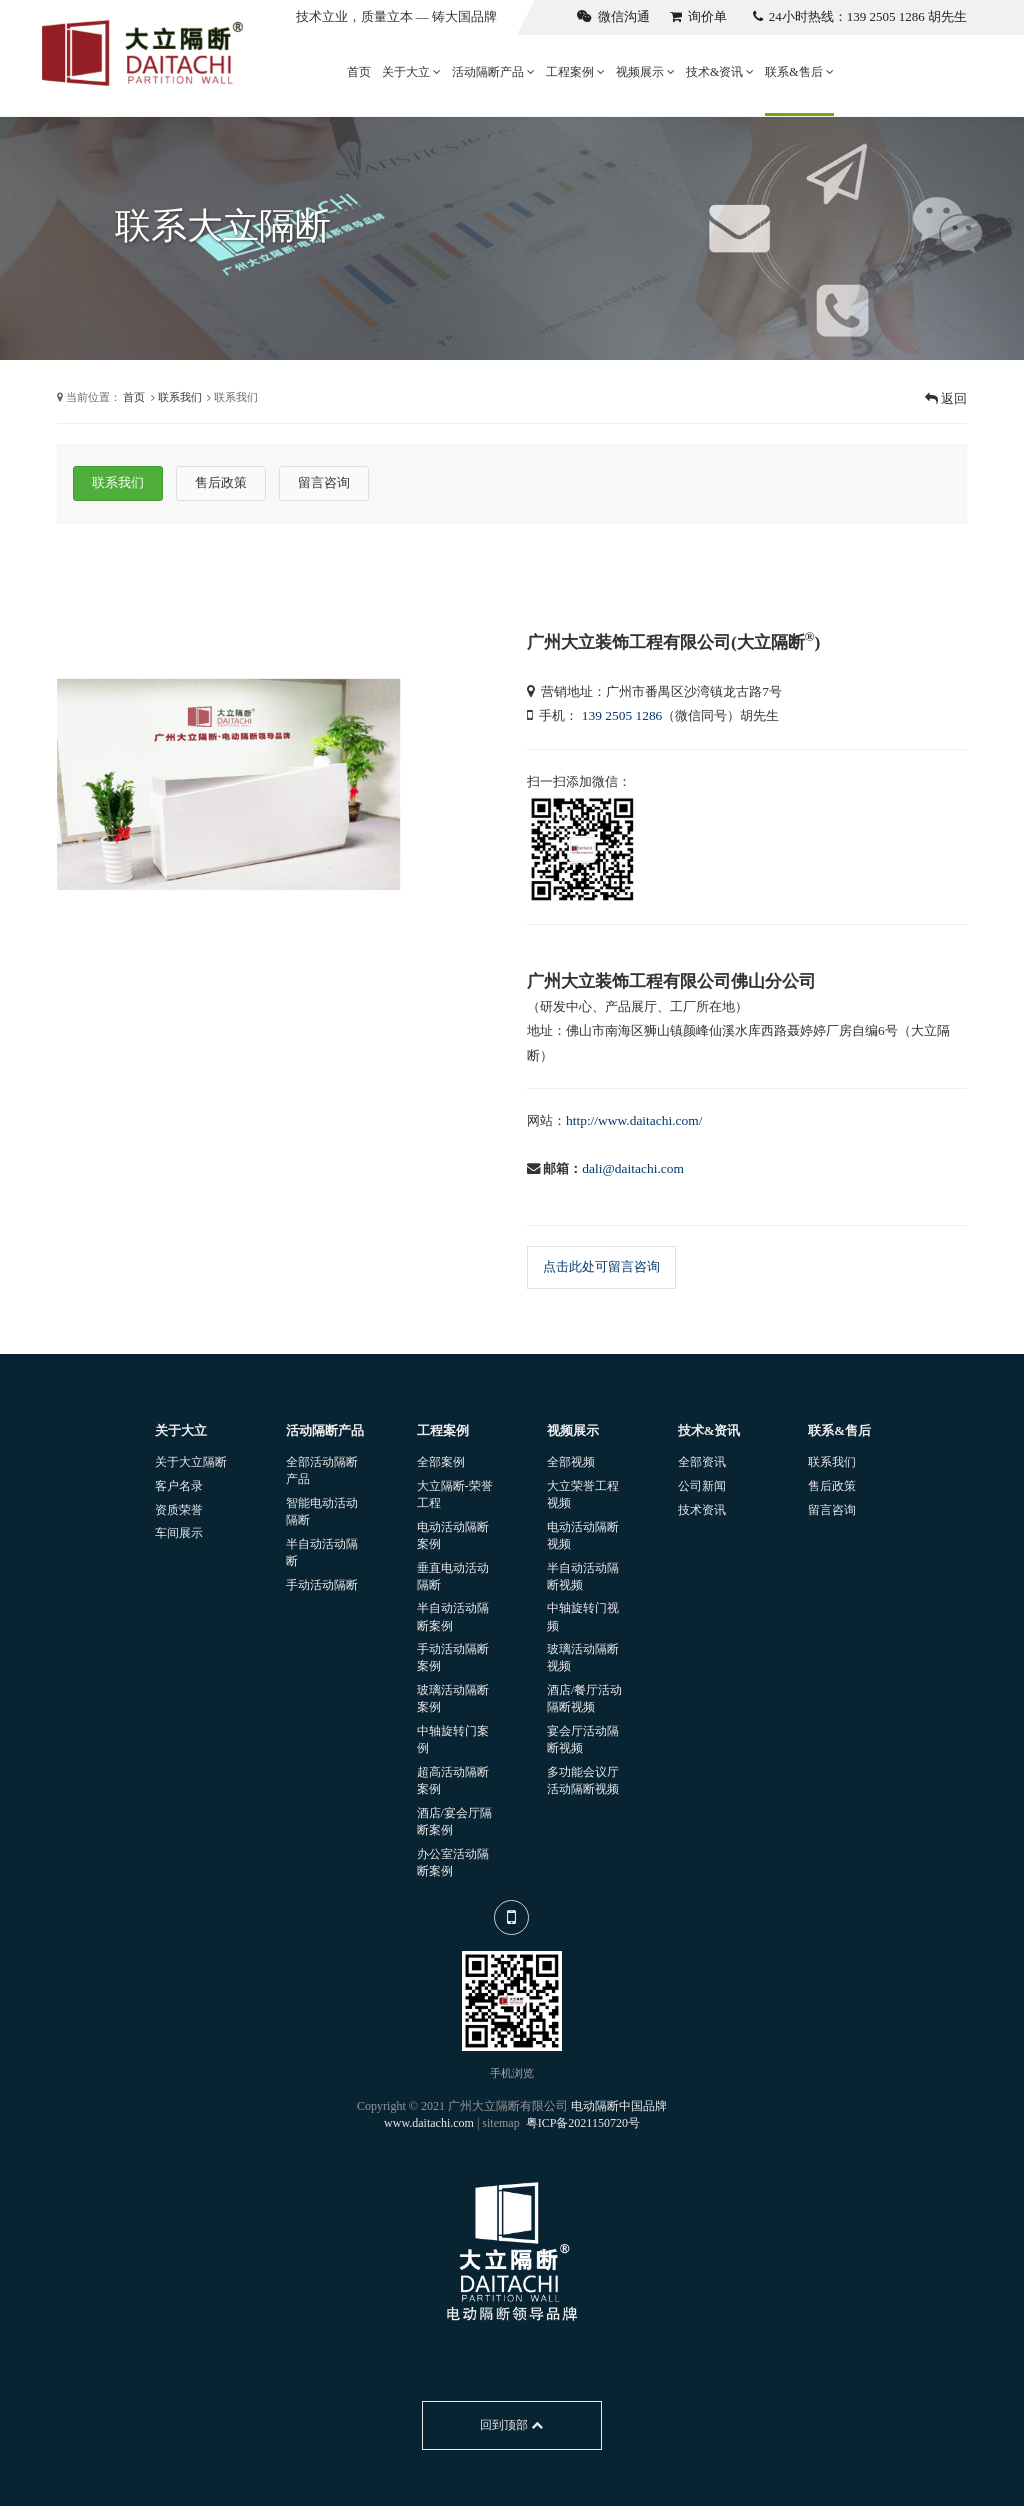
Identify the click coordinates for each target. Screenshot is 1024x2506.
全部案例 (441, 1462)
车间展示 (179, 1533)
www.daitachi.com (429, 2123)
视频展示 (645, 72)
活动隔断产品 (493, 72)
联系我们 (180, 397)
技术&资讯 (720, 72)
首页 (359, 72)
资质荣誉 (179, 1510)
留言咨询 (832, 1510)
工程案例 (575, 72)
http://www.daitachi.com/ (634, 1120)
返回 (946, 398)
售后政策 (832, 1486)
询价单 (698, 16)
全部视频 (571, 1462)
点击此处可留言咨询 (601, 1266)
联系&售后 (799, 72)
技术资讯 (702, 1510)
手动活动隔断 (322, 1585)
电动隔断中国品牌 (619, 2106)
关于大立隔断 (191, 1462)
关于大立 (411, 72)
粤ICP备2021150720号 (583, 2123)
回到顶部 (511, 2425)
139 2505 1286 (622, 715)
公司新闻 (702, 1486)
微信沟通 (613, 16)
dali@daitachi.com (633, 1168)
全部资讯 (702, 1462)
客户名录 (179, 1486)
